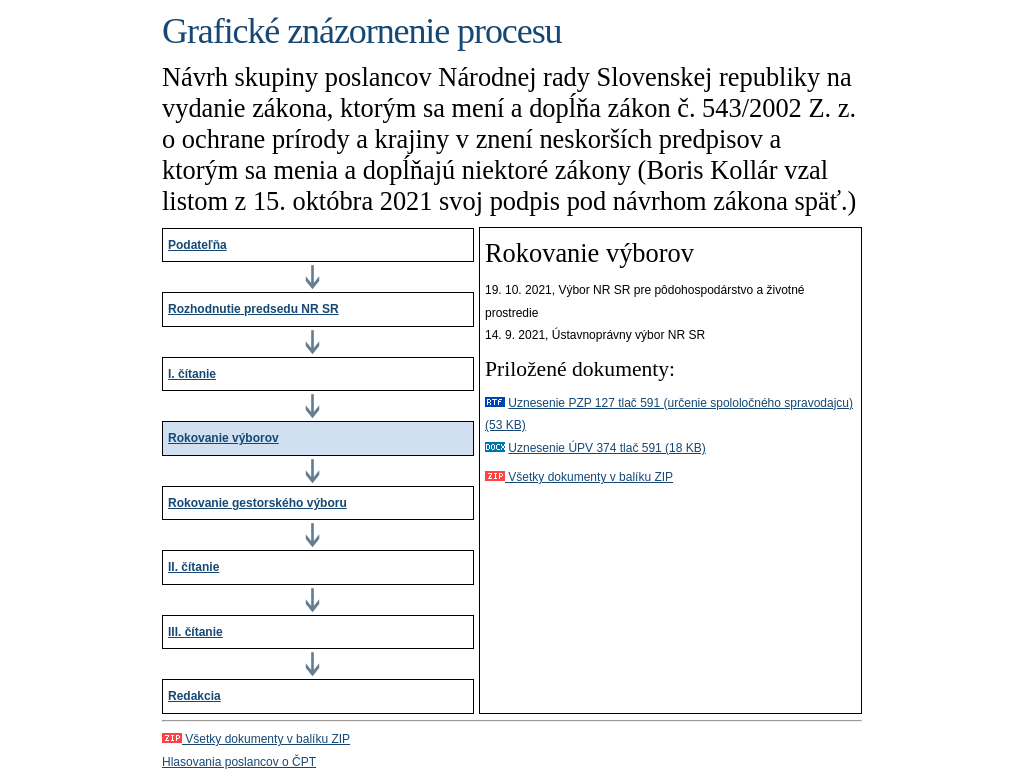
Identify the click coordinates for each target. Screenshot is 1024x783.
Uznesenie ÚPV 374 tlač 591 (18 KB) (606, 448)
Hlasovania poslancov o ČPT (239, 762)
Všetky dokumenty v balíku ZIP (579, 477)
